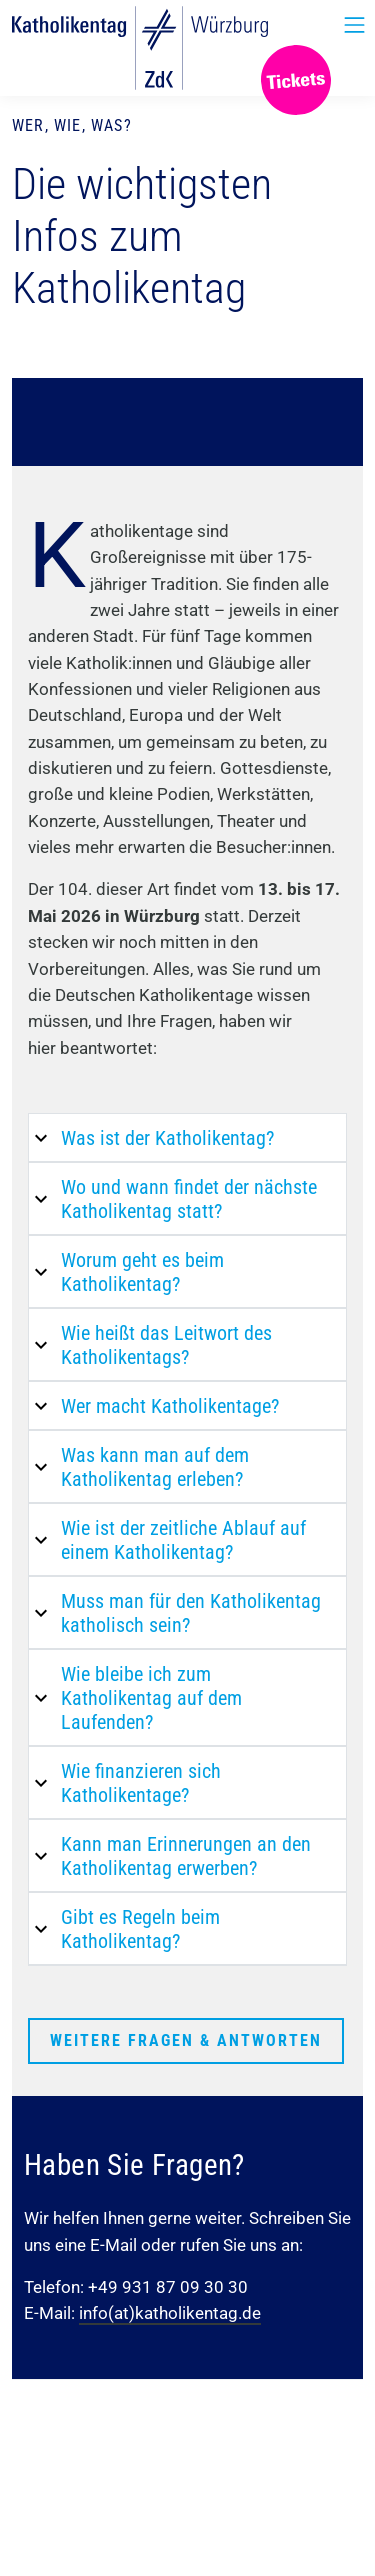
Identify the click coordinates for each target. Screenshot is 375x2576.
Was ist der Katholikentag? (167, 1138)
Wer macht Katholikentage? (170, 1406)
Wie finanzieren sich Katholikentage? (141, 1783)
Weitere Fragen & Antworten (186, 2040)
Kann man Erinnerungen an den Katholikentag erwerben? (186, 1856)
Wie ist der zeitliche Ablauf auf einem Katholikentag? (183, 1540)
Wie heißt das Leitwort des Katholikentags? (166, 1345)
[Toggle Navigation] (355, 25)
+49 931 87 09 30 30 (168, 2287)
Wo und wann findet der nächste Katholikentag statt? (189, 1199)
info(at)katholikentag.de (170, 2313)
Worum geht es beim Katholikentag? (142, 1272)
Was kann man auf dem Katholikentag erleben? (155, 1467)
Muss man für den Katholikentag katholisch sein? (191, 1613)
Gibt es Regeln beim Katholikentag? (140, 1929)
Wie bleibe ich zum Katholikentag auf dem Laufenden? (151, 1698)
